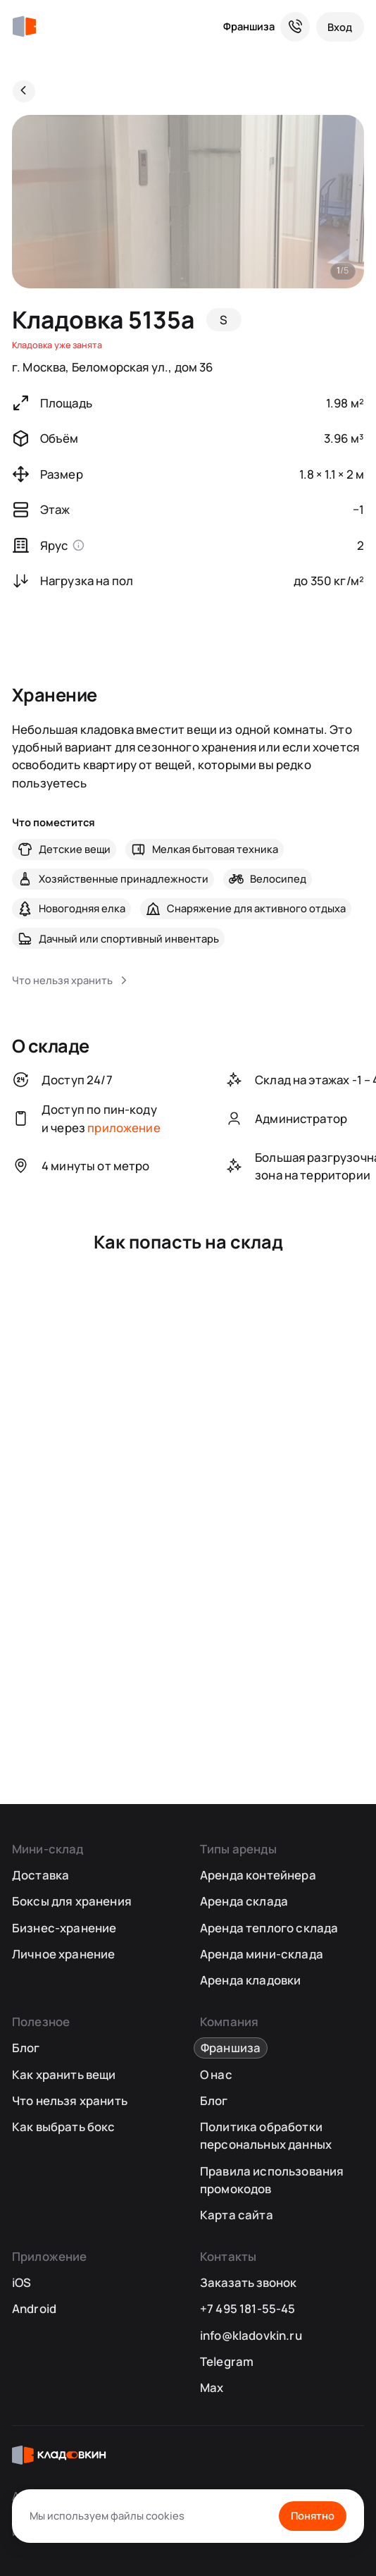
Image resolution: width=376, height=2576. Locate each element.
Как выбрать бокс (63, 2126)
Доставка (40, 1875)
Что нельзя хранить (69, 2100)
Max (212, 2387)
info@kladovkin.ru (251, 2335)
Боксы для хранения (72, 1901)
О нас (216, 2074)
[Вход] (340, 27)
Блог (26, 2048)
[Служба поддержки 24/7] (295, 27)
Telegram (226, 2361)
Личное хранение (63, 1954)
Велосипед (278, 878)
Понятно (312, 2515)
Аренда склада (244, 1901)
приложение (124, 1128)
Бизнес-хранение (64, 1928)
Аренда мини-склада (261, 1954)
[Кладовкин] (24, 27)
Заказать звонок (248, 2282)
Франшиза (249, 26)
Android (34, 2308)
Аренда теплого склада (269, 1928)
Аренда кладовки (250, 1980)
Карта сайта (236, 2215)
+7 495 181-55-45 (248, 2308)
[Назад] (24, 92)
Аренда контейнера (258, 1875)
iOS (22, 2282)
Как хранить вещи (64, 2074)
